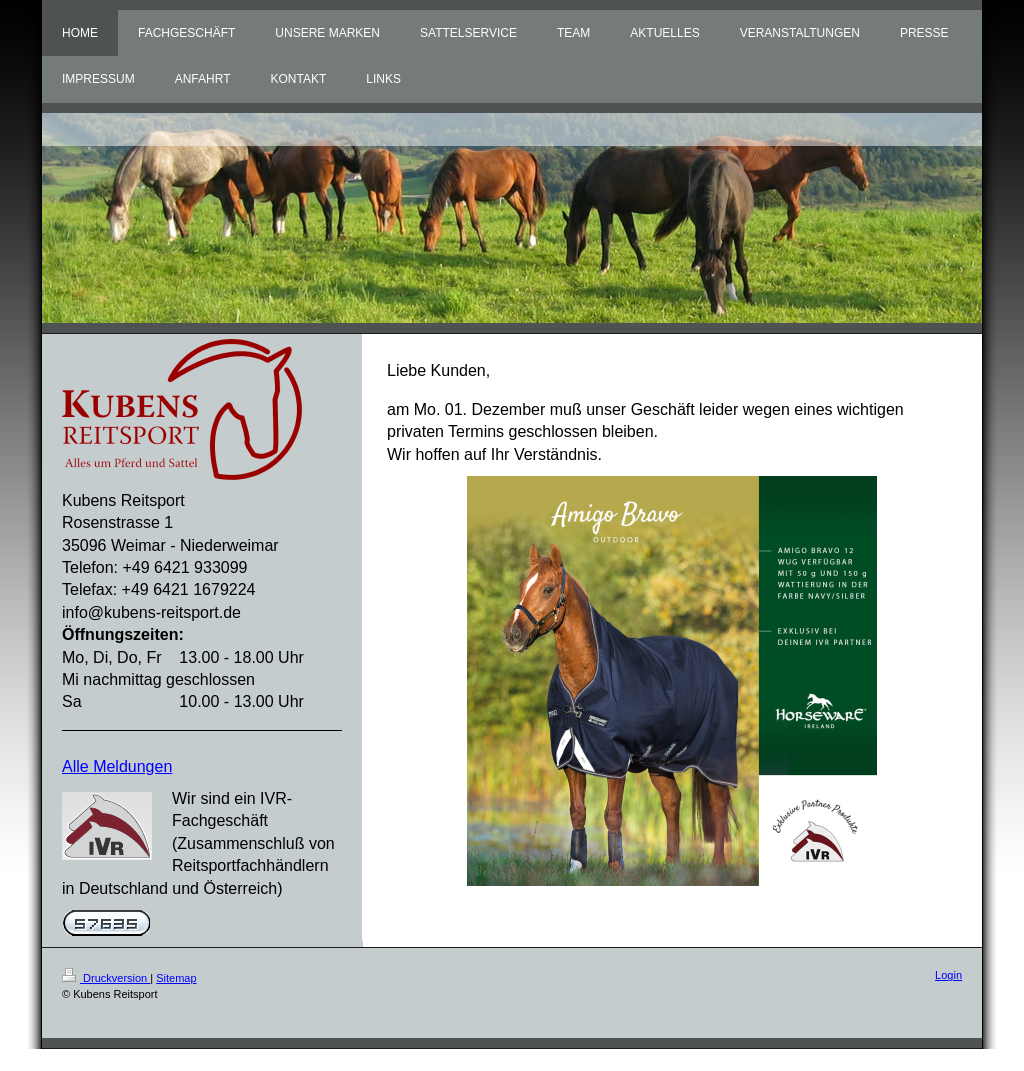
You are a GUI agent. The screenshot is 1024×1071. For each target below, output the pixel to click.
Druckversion (106, 978)
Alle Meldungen (117, 766)
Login (948, 975)
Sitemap (176, 978)
